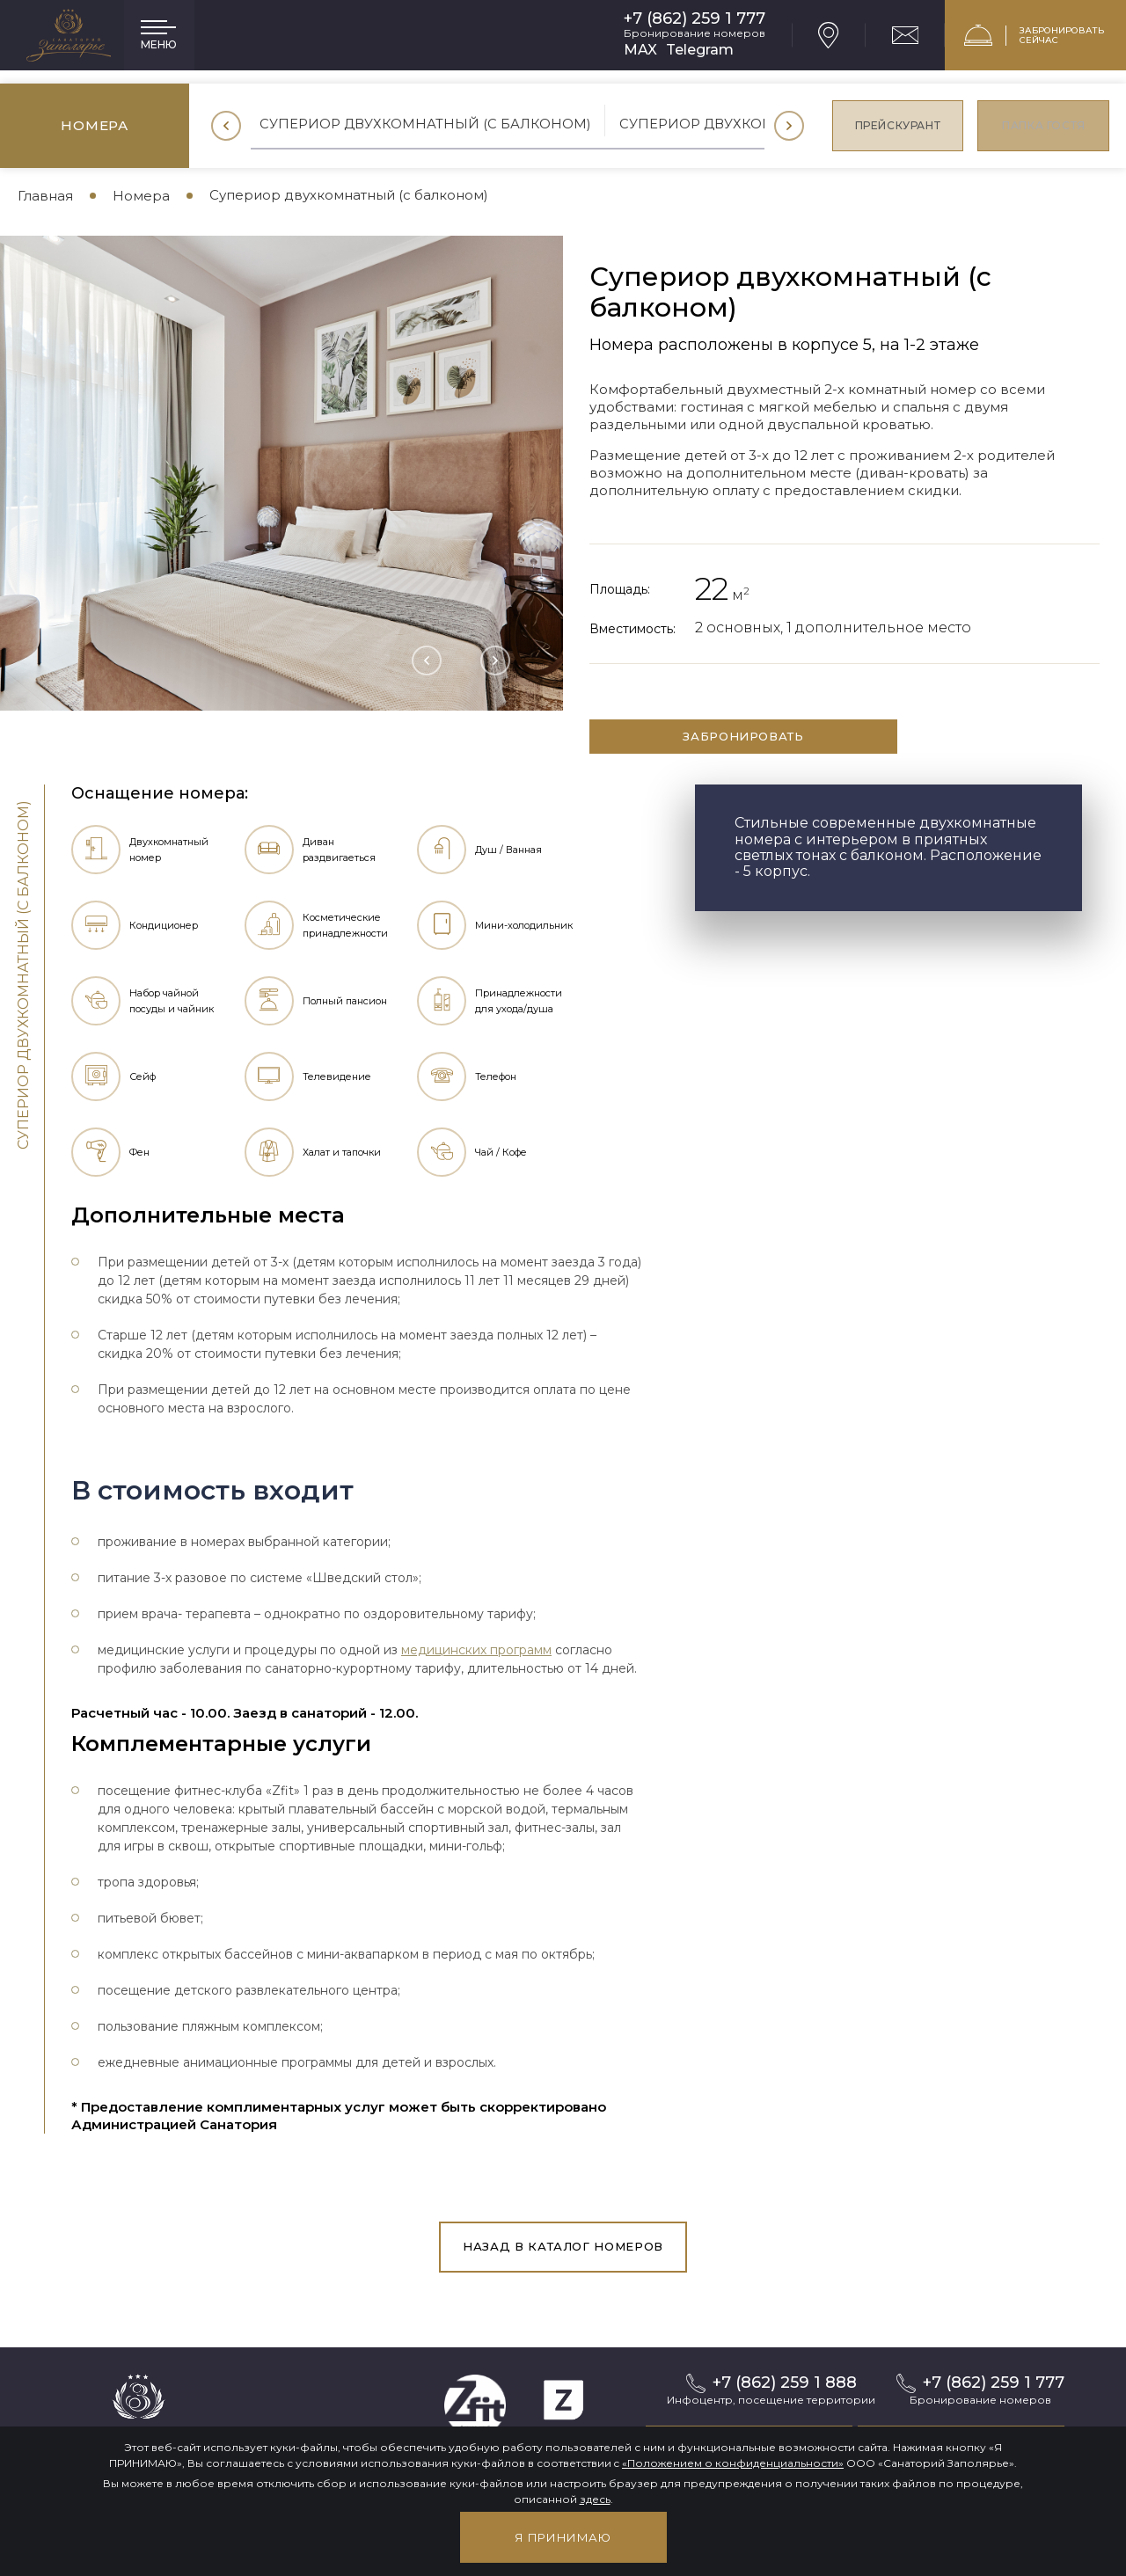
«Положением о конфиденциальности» (733, 2463)
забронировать (692, 738)
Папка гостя (1051, 125)
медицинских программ (476, 1651)
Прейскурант (902, 125)
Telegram (700, 49)
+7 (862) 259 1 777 (694, 19)
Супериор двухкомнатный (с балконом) (430, 120)
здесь (595, 2499)
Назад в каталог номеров (563, 2248)
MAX (640, 49)
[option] (430, 126)
